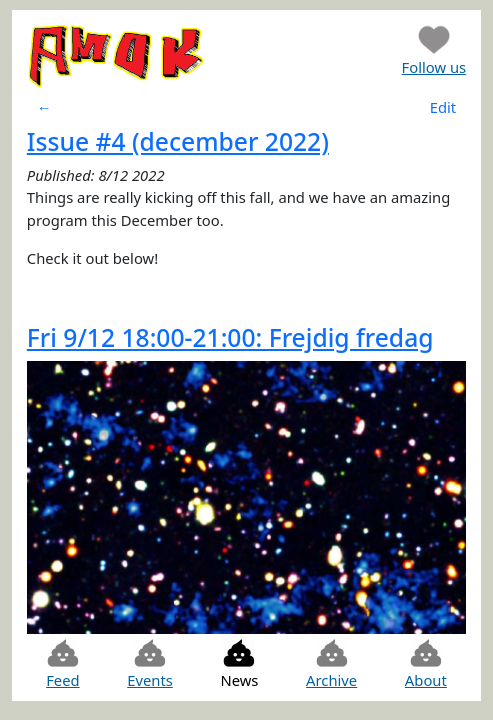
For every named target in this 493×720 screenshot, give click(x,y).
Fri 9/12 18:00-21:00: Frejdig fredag (230, 337)
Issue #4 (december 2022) (178, 141)
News (239, 663)
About (426, 663)
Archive (331, 663)
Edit (443, 107)
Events (150, 663)
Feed (62, 663)
